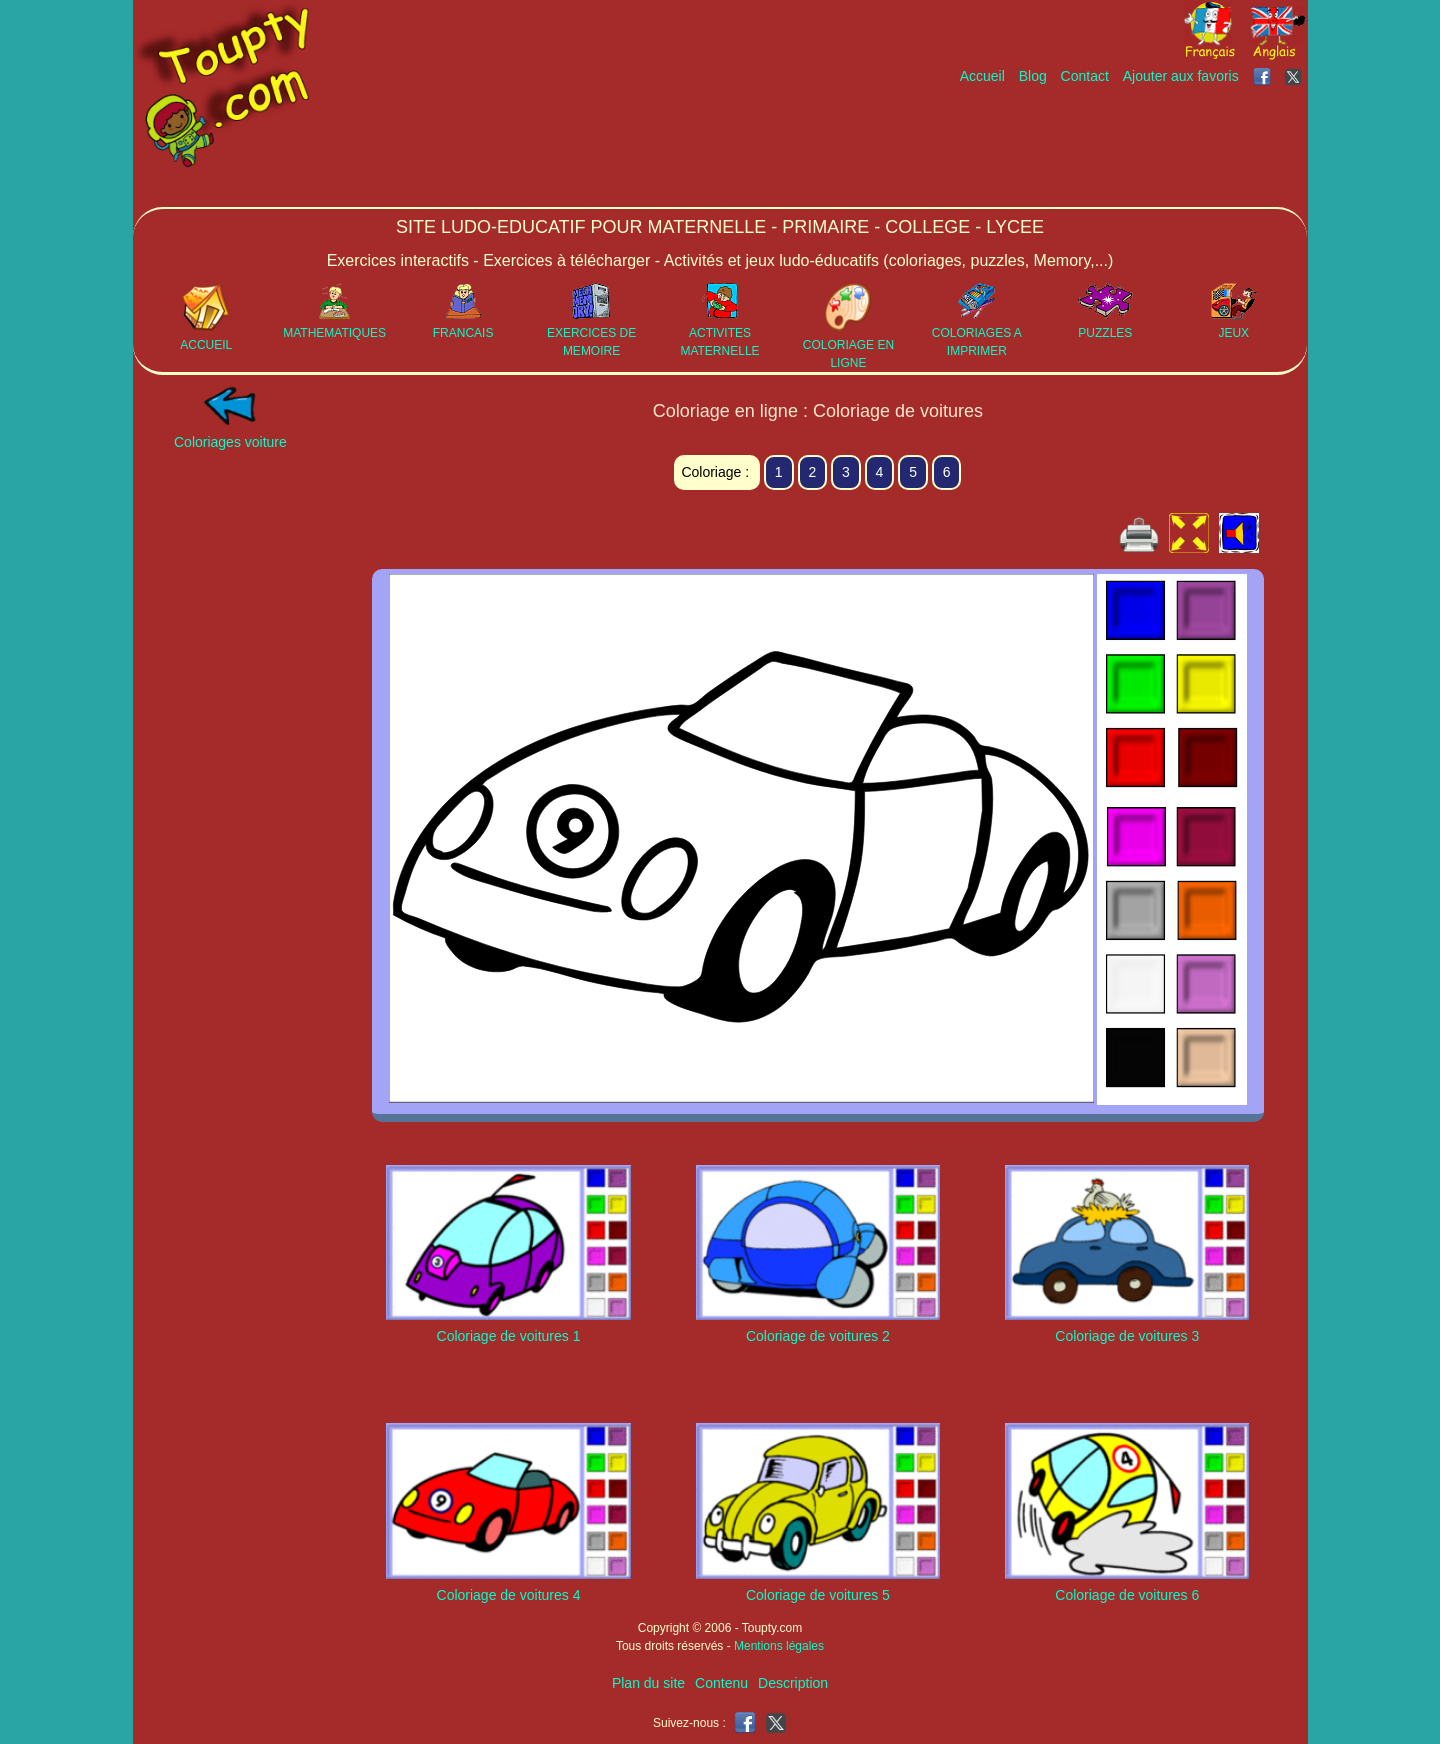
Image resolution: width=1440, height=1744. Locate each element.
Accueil (982, 76)
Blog (1033, 76)
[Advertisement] (943, 147)
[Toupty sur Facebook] (1264, 76)
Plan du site (648, 1683)
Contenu (721, 1683)
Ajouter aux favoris (1181, 76)
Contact (1085, 76)
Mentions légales (779, 1646)
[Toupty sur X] (1295, 76)
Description (793, 1683)
